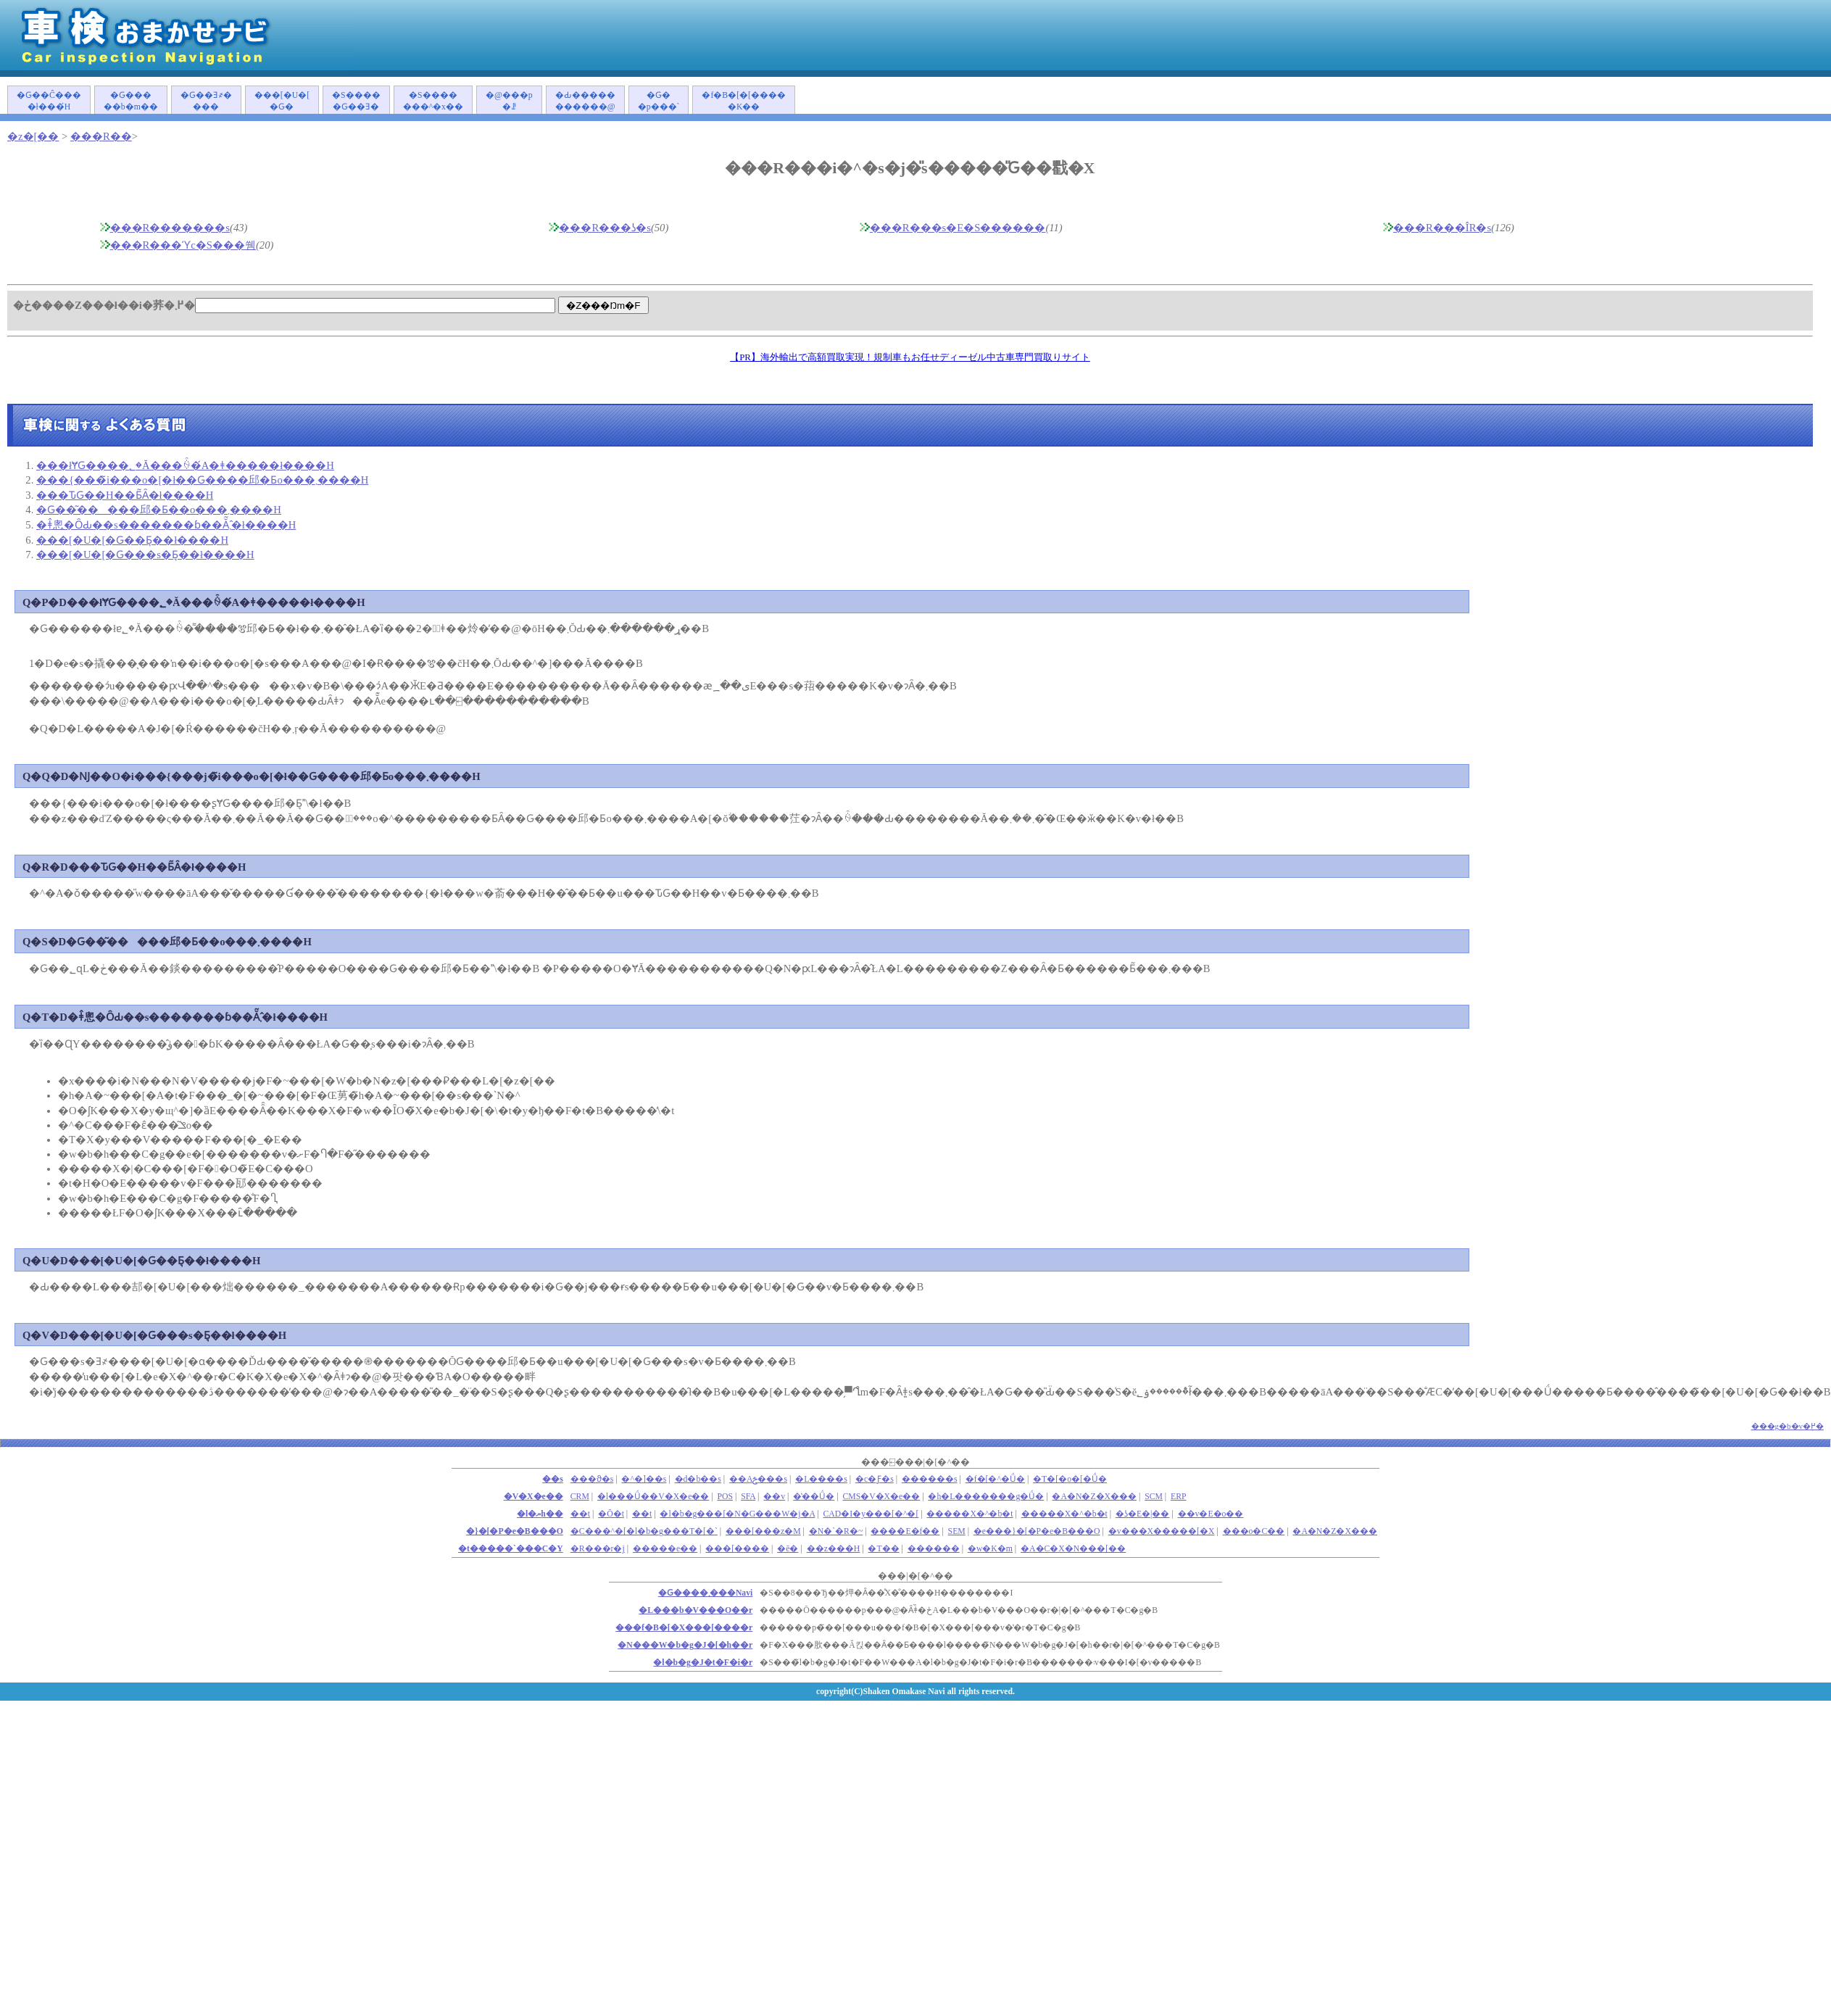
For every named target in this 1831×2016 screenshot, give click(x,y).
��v (774, 1496)
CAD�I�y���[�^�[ (871, 1514)
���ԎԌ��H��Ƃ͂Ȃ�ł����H (124, 495)
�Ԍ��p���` (659, 101)
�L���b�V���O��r (695, 1610)
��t (642, 1514)
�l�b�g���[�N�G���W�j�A (737, 1514)
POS (726, 1496)
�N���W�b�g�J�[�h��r (685, 1645)
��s (552, 1479)
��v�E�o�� (1211, 1514)
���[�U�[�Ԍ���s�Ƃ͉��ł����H (145, 554)
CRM (579, 1496)
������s (930, 1479)
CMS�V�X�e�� (881, 1496)
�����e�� (665, 1549)
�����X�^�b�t (969, 1514)
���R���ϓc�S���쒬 (183, 245)
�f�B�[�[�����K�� (744, 101)
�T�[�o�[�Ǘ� (1070, 1479)
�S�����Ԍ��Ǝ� (356, 101)
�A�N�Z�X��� (1094, 1496)
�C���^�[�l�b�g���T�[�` (644, 1531)
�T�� (883, 1549)
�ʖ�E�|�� (1143, 1514)
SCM (1154, 1496)
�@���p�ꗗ (509, 101)
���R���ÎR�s (1442, 227)
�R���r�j (597, 1549)
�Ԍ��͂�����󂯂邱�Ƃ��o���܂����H (158, 509)
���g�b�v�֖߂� (1787, 1426)
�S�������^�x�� (433, 101)
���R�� (101, 136)
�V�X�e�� (533, 1496)
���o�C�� (1254, 1531)
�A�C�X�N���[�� (1073, 1549)
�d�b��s (698, 1479)
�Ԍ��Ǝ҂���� (206, 101)
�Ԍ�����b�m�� (131, 101)
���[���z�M (763, 1531)
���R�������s (170, 227)
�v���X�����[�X (1161, 1531)
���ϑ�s (592, 1479)
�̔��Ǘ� (813, 1496)
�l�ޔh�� (540, 1514)
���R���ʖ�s (604, 227)
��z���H (833, 1549)
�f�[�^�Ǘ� (995, 1479)
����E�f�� (905, 1531)
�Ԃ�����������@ (585, 101)
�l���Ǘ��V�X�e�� (653, 1496)
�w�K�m (990, 1549)
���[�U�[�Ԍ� (282, 101)
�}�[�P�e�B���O (514, 1531)
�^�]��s (643, 1479)
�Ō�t (611, 1514)
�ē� (787, 1549)
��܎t (580, 1514)
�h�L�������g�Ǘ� (986, 1496)
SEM (957, 1531)
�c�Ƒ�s (874, 1479)
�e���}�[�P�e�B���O (1036, 1531)
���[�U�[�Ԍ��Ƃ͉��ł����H (132, 540)
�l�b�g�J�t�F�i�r (702, 1662)
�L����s (821, 1479)
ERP (1179, 1496)
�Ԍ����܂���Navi (705, 1593)
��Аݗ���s (758, 1479)
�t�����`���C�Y (510, 1549)
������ (934, 1549)
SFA (748, 1496)
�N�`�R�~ (836, 1531)
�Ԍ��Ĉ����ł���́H (49, 101)
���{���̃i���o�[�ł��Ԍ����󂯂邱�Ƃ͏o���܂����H (202, 480)
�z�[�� (33, 136)
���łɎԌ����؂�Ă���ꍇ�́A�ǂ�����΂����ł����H (185, 465)
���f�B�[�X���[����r (683, 1628)
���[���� (737, 1549)
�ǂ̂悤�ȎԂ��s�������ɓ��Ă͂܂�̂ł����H (166, 525)
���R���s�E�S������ (958, 227)
